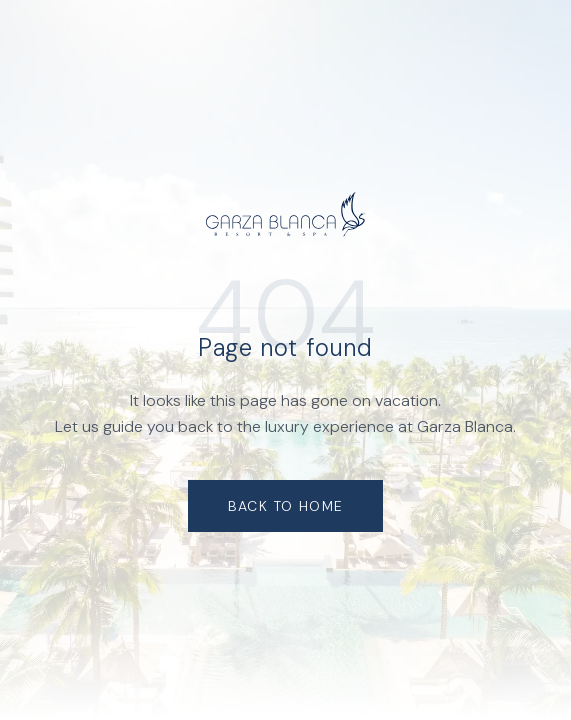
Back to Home (286, 506)
